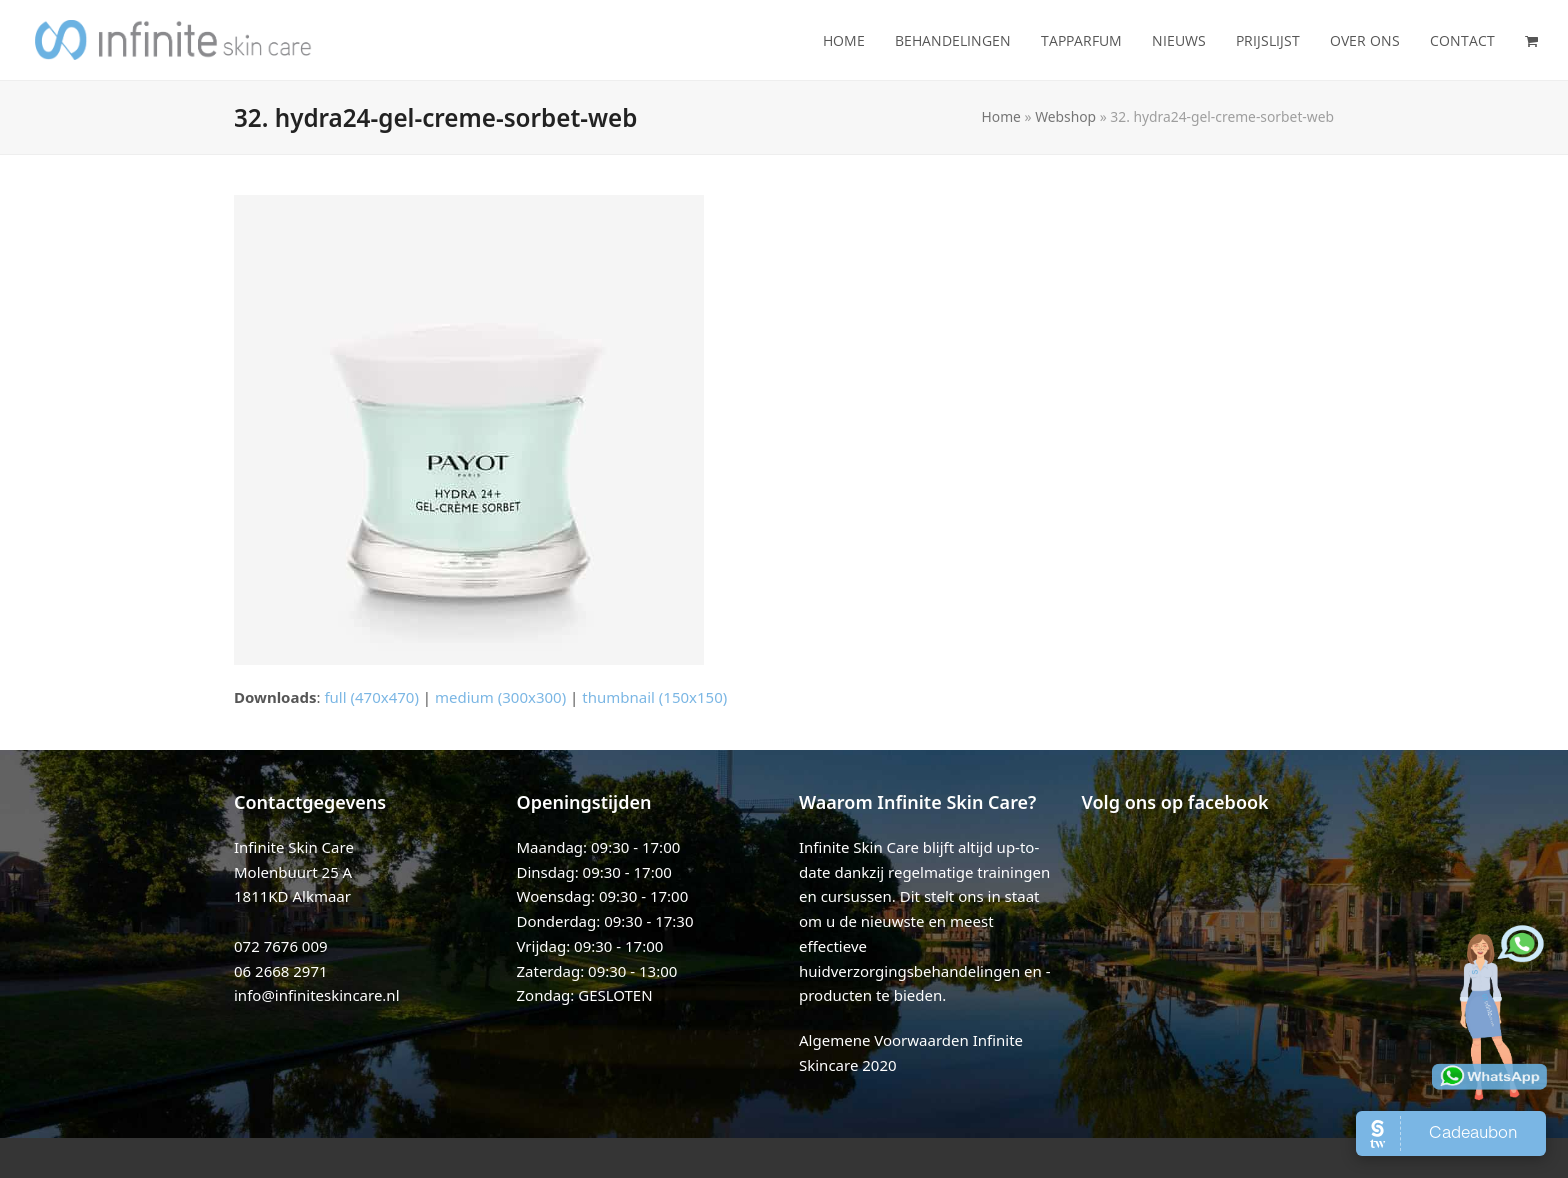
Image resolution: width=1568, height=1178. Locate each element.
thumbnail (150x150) (654, 697)
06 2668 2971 (281, 971)
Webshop (1065, 116)
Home (1001, 116)
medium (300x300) (500, 697)
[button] (1531, 40)
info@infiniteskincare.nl (317, 995)
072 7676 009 (281, 946)
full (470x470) (371, 697)
